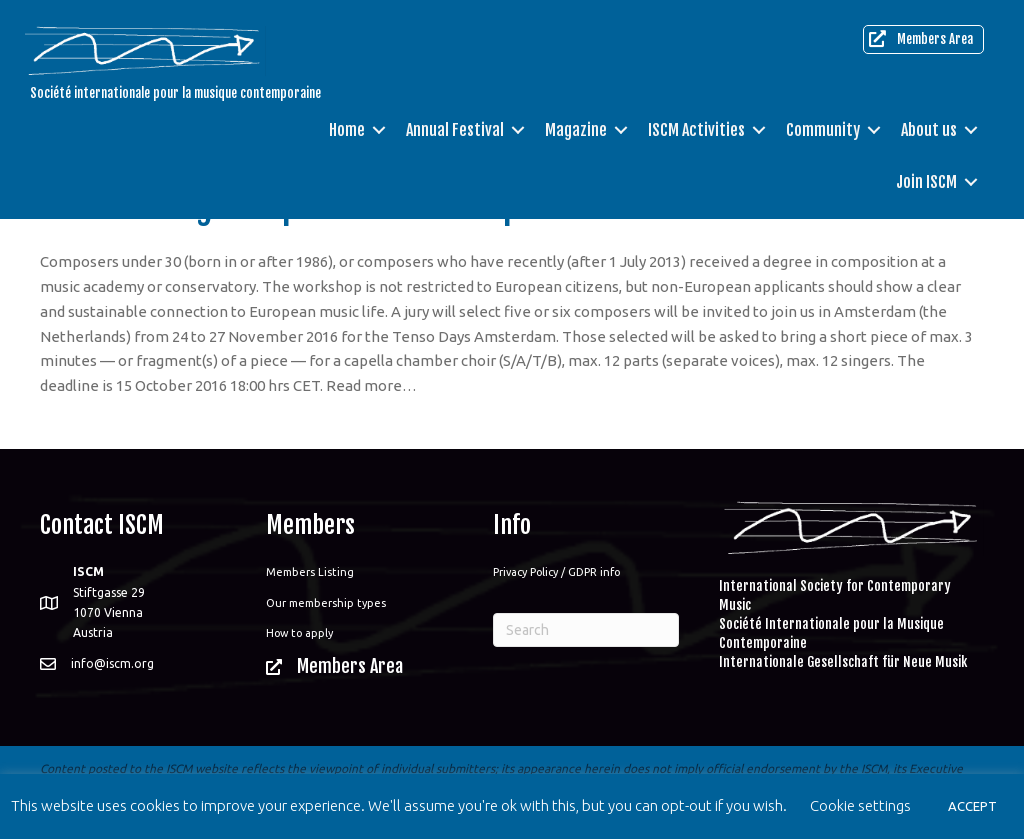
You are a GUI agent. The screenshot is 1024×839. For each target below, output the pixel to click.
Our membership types (326, 603)
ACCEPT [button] (972, 806)
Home (347, 130)
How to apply (299, 633)
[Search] (586, 630)
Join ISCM (926, 182)
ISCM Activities (696, 130)
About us (929, 130)
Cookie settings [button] (860, 805)
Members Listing (310, 572)
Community (823, 130)
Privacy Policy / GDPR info (556, 572)
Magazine (576, 130)
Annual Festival (455, 130)
